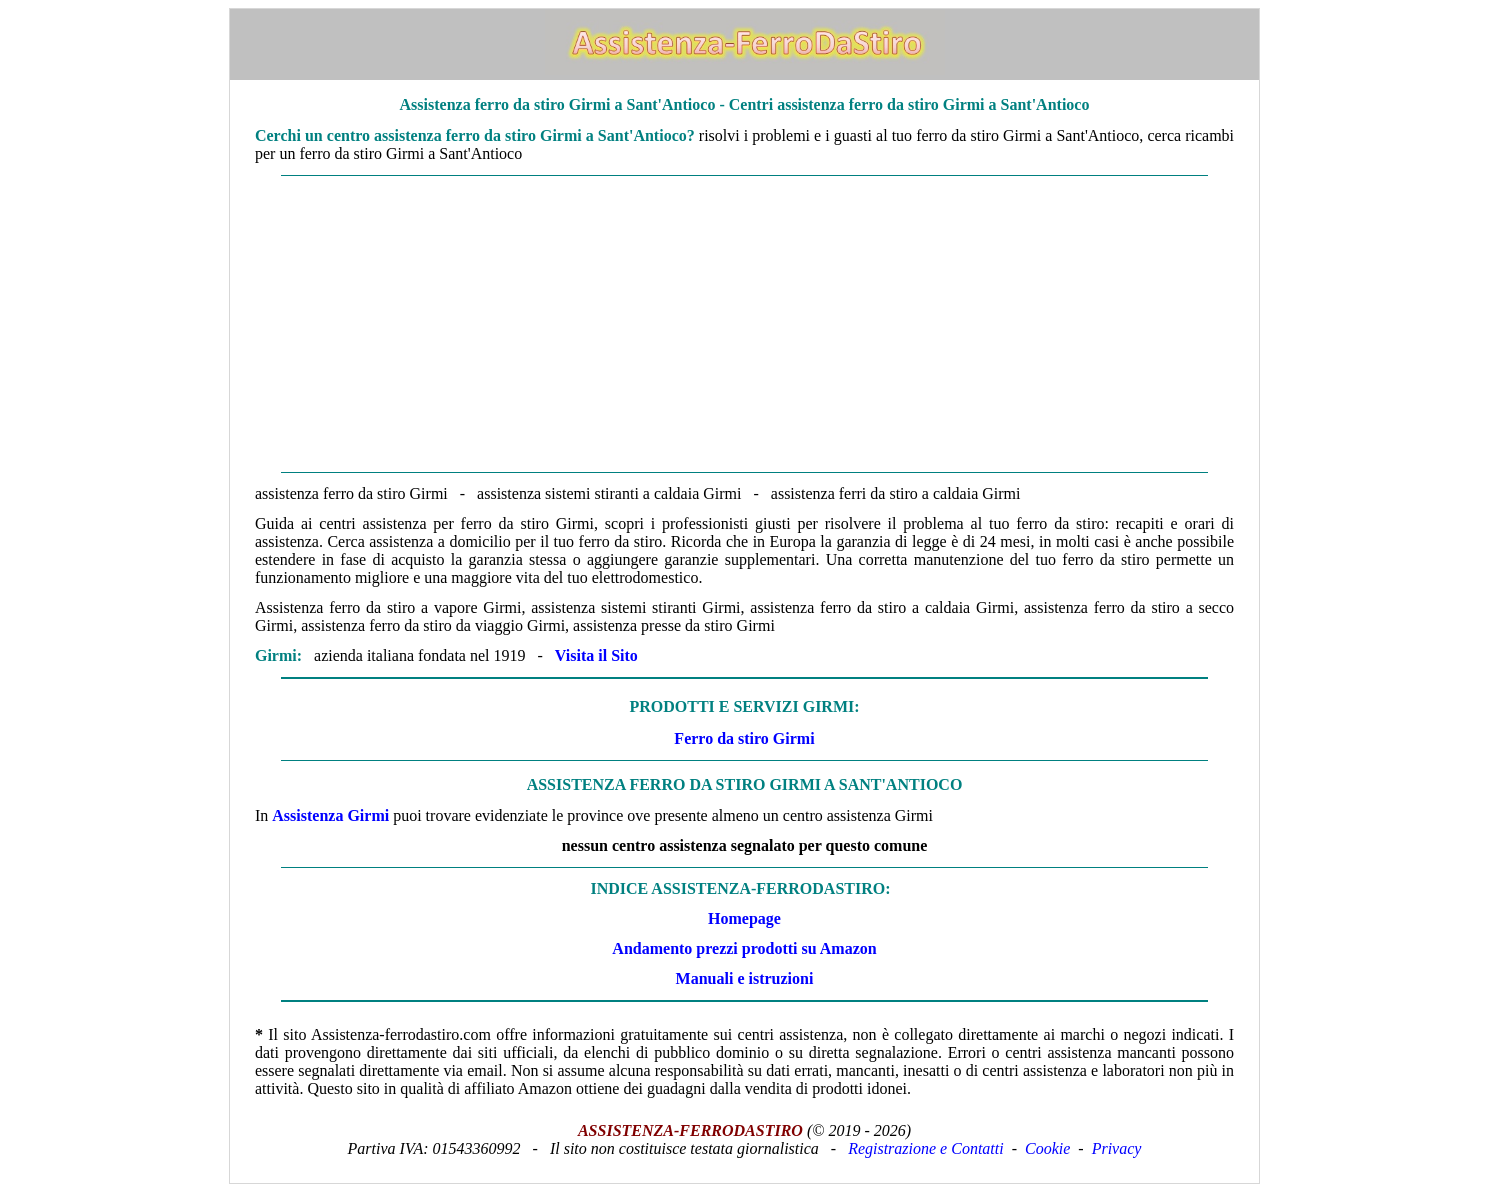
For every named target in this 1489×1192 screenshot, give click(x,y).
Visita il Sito (596, 655)
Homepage (744, 918)
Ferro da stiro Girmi (744, 738)
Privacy (1117, 1148)
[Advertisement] (744, 324)
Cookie (1047, 1148)
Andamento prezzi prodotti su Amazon (744, 948)
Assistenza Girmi (330, 815)
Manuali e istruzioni (745, 978)
